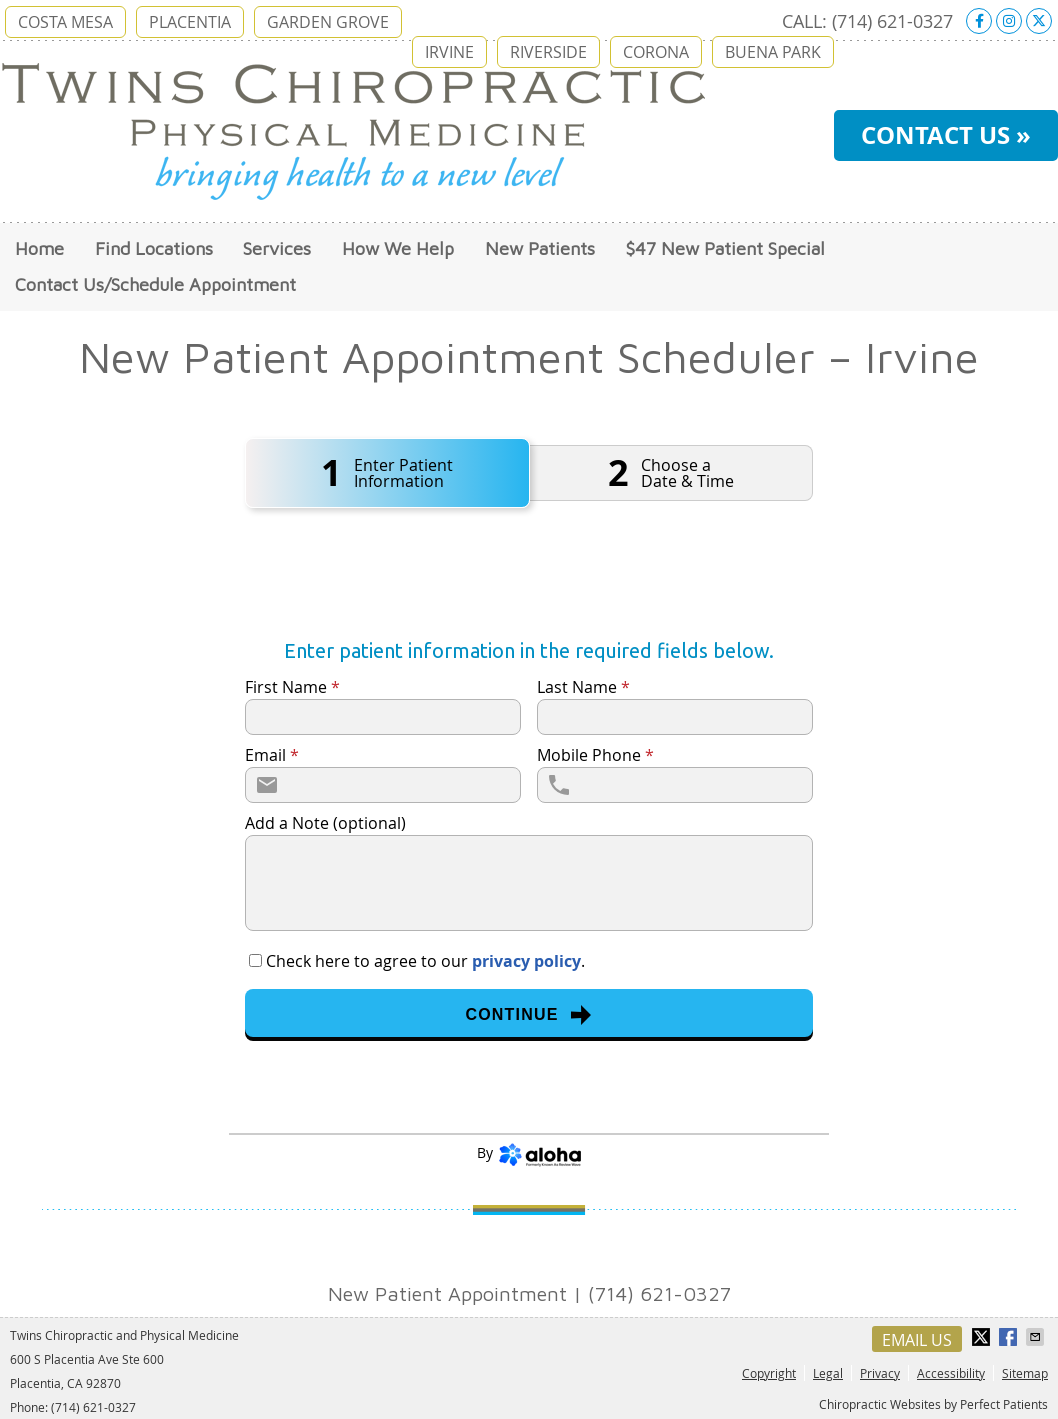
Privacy (880, 1373)
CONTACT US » (946, 135)
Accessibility (951, 1373)
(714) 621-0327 (892, 21)
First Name (292, 687)
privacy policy (526, 961)
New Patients (540, 248)
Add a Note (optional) (325, 823)
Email (272, 755)
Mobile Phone (595, 755)
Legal (828, 1373)
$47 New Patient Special (725, 248)
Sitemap (1025, 1373)
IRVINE (449, 52)
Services (277, 248)
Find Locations (154, 248)
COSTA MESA (65, 22)
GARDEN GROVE (328, 22)
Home (39, 248)
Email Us (917, 1340)
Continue (528, 1015)
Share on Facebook (1010, 1337)
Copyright (769, 1373)
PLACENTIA (190, 22)
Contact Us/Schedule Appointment (155, 284)
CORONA (656, 52)
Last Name (583, 687)
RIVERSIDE (548, 52)
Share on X (983, 1337)
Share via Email (1037, 1337)
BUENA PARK (773, 52)
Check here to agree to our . (425, 961)
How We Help (398, 248)
